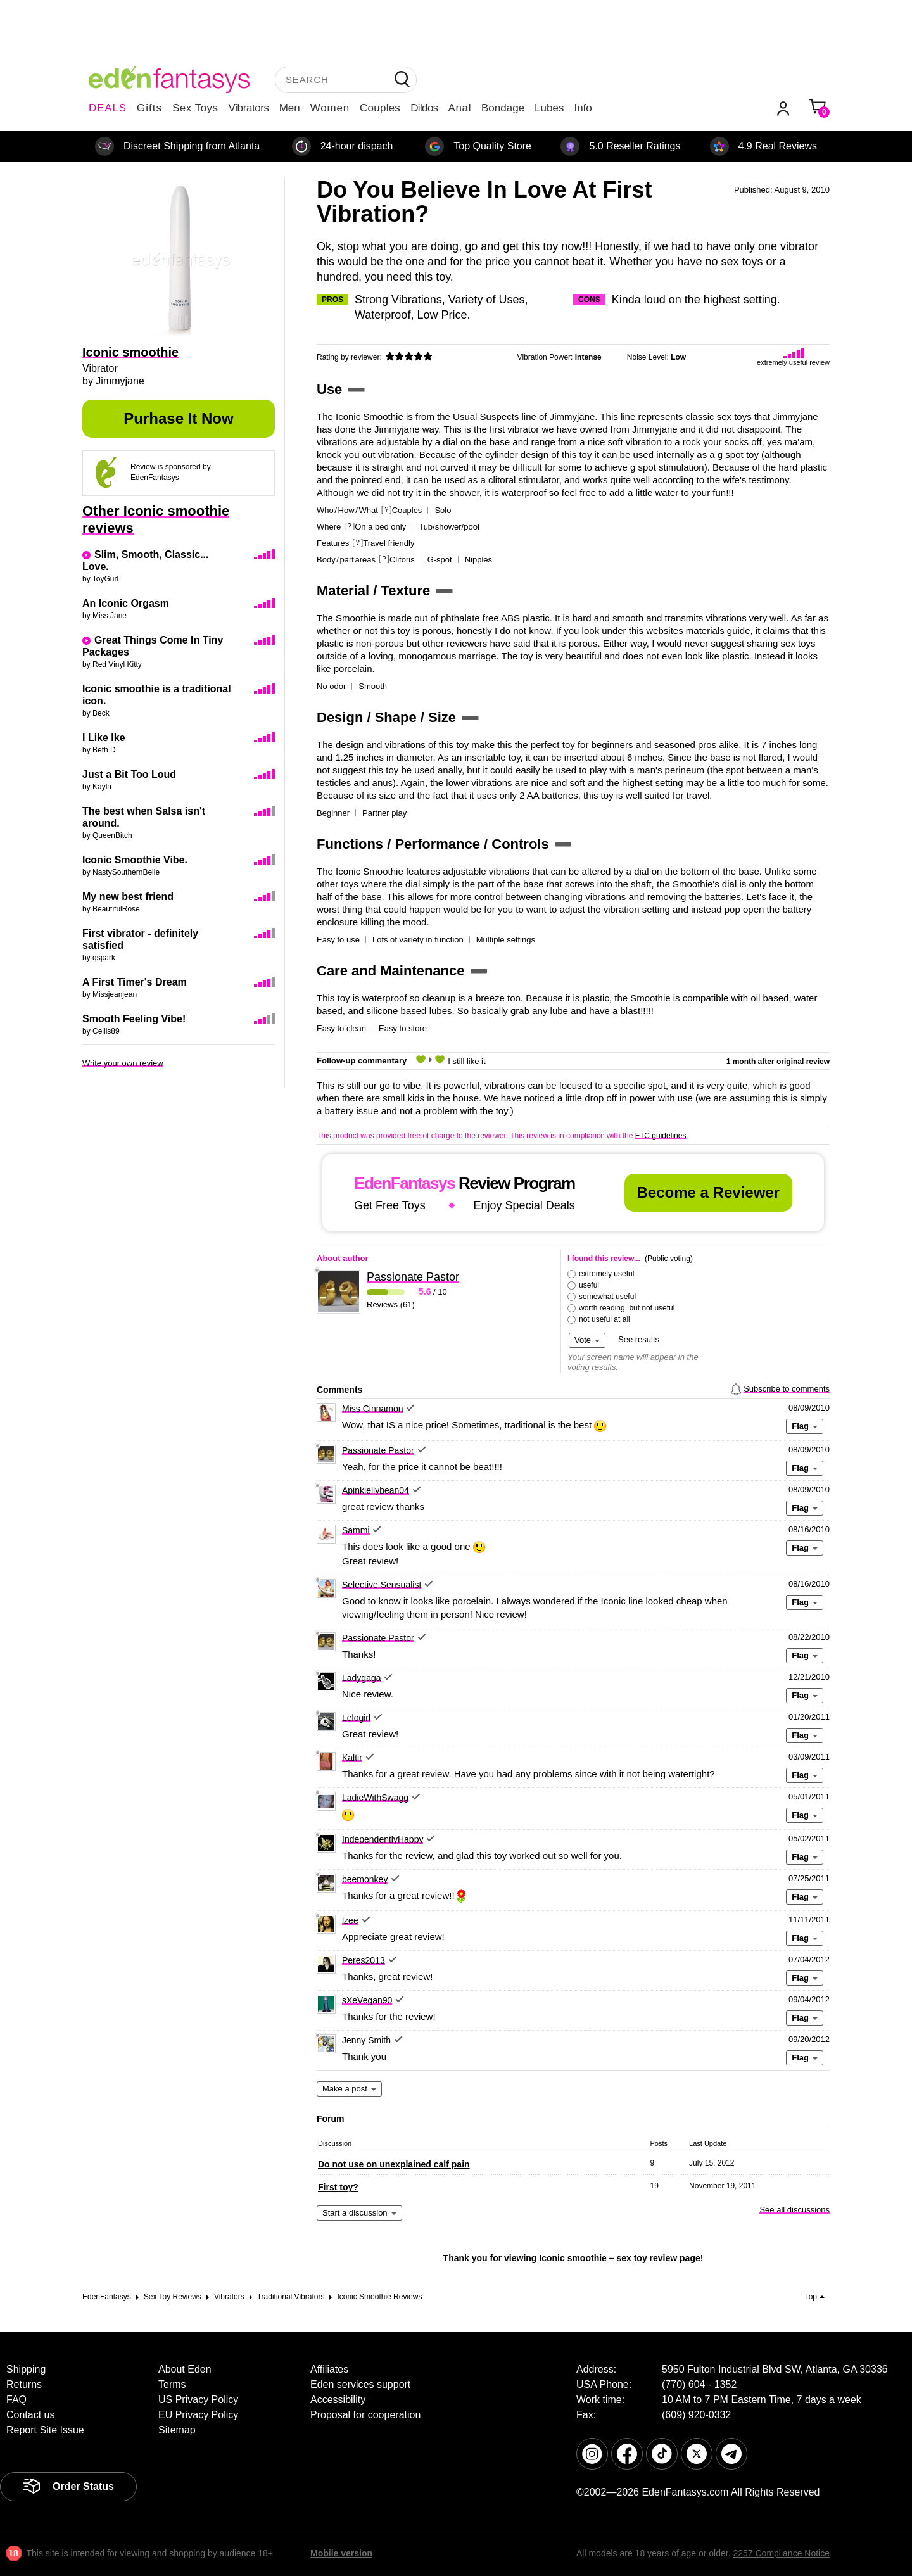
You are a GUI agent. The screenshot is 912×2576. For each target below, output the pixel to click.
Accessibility (337, 2399)
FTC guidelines (661, 1135)
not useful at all (604, 1319)
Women (330, 108)
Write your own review (122, 1063)
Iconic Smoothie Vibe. (134, 859)
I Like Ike (103, 737)
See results (638, 1339)
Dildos (424, 108)
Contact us (30, 2414)
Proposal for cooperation (365, 2414)
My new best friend (128, 896)
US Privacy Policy (198, 2399)
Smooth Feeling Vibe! (134, 1018)
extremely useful (606, 1273)
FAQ (16, 2399)
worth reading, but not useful (626, 1308)
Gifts (149, 108)
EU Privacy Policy (198, 2414)
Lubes (549, 108)
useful (589, 1285)
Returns (24, 2384)
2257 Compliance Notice (781, 2553)
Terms (172, 2384)
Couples (380, 108)
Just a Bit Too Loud (129, 774)
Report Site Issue (45, 2430)
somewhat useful (607, 1296)
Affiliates (329, 2369)
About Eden (185, 2369)
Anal (459, 108)
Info (583, 108)
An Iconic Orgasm (125, 603)
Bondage (502, 108)
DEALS (108, 108)
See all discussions (794, 2209)
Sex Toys (195, 108)
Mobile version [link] (341, 2553)
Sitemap (177, 2430)
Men (289, 108)
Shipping (26, 2369)
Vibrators (249, 108)
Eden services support (360, 2384)
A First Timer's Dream (134, 982)
